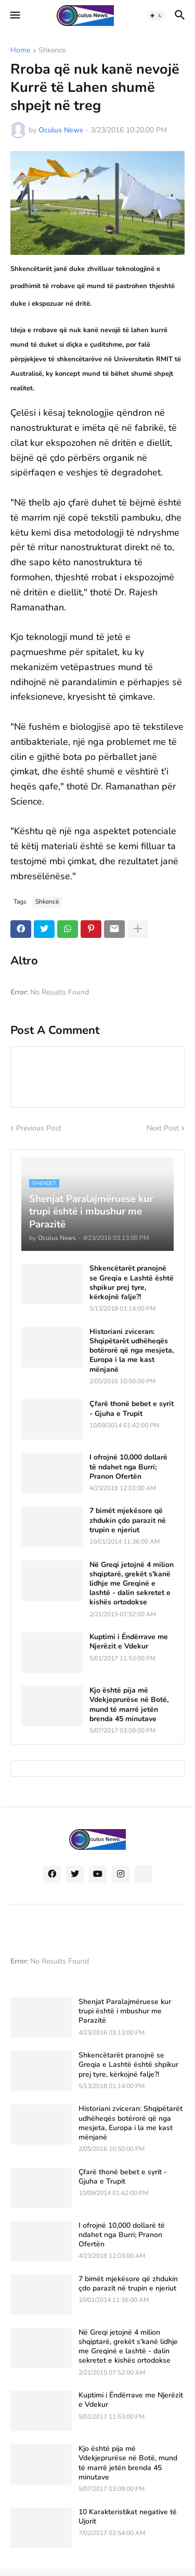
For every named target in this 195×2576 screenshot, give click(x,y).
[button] (14, 15)
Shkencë (52, 51)
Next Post (163, 1128)
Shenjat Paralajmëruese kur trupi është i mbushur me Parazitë (125, 2011)
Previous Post (38, 1128)
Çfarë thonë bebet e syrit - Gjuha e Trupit (131, 1408)
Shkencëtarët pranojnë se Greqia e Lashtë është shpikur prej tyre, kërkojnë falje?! (131, 1283)
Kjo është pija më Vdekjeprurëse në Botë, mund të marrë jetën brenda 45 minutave (128, 1705)
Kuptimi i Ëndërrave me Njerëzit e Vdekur (128, 1641)
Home (20, 51)
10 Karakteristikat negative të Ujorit (128, 2516)
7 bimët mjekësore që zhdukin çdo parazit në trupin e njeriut (127, 1520)
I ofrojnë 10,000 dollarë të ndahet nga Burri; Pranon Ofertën (128, 1467)
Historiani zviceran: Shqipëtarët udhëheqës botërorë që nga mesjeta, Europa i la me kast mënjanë (131, 1350)
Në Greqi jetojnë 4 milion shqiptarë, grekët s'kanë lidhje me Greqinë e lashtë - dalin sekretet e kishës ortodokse (131, 1583)
